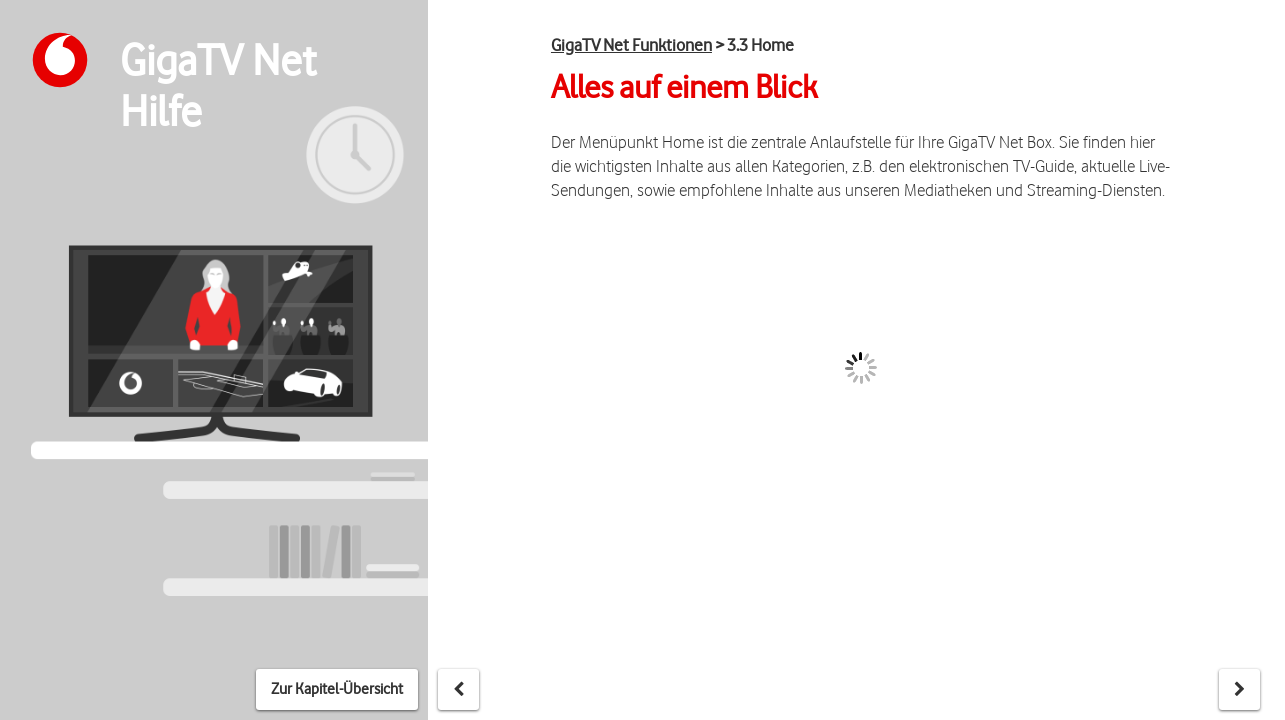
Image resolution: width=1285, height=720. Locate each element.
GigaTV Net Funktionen (631, 45)
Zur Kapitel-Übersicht (337, 689)
